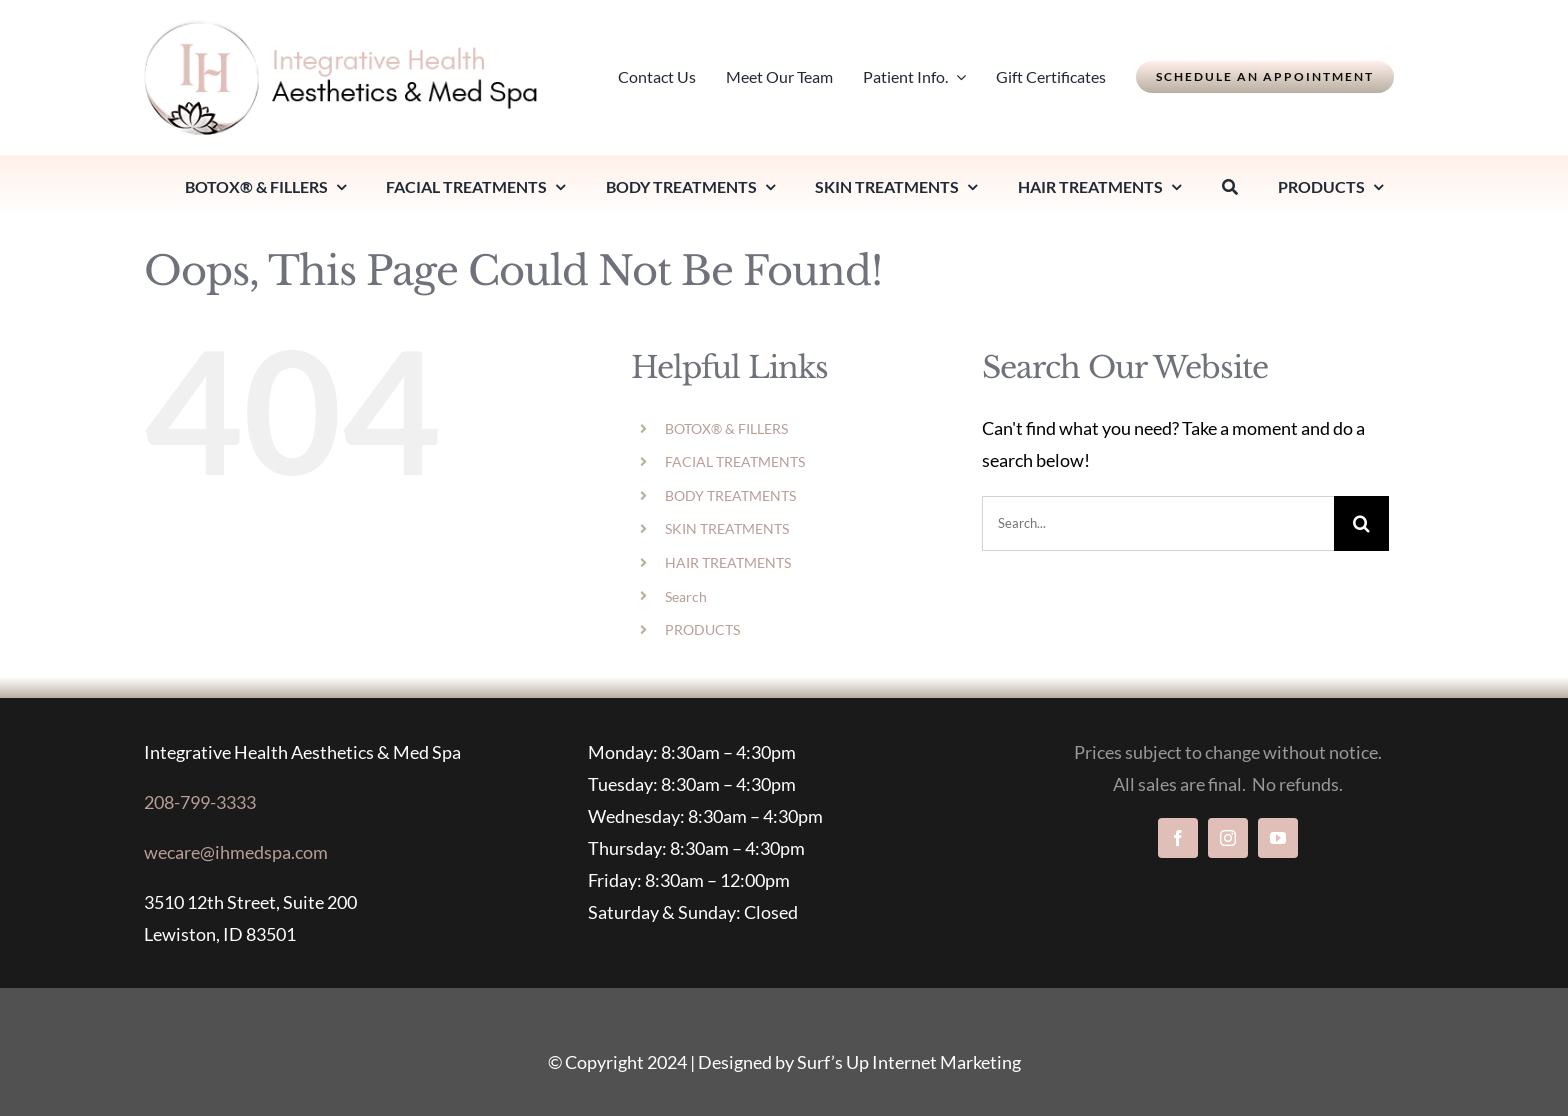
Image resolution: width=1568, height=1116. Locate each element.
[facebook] (1178, 838)
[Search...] (1158, 523)
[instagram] (1228, 838)
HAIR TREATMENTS (728, 562)
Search (686, 596)
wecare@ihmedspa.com (236, 852)
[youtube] (1278, 838)
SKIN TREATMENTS (727, 528)
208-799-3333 (200, 802)
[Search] (1230, 187)
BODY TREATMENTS (730, 495)
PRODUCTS (702, 629)
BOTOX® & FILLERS (726, 428)
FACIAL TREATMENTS (735, 461)
